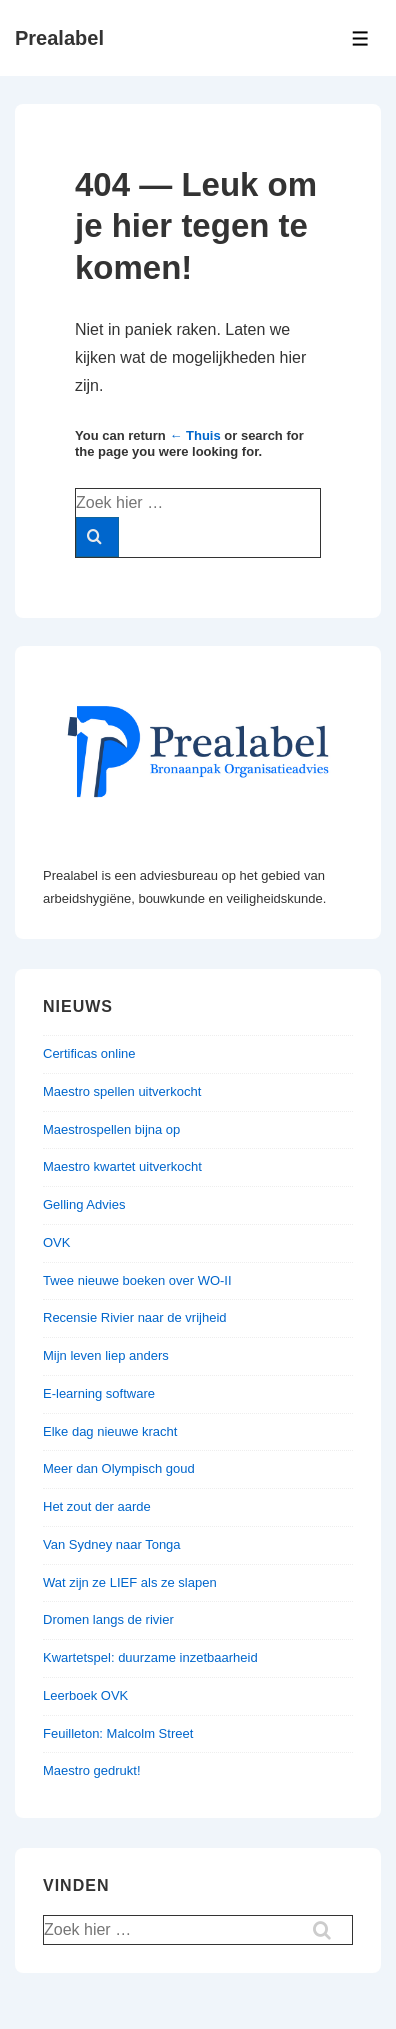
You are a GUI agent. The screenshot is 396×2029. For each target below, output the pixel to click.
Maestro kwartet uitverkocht (122, 1166)
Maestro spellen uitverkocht (122, 1091)
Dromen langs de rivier (108, 1619)
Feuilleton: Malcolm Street (118, 1733)
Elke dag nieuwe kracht (110, 1431)
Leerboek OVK (85, 1695)
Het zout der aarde (97, 1506)
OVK (56, 1242)
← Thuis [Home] (194, 435)
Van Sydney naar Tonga (112, 1544)
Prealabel (59, 38)
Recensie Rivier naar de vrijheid (135, 1317)
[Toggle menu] (360, 38)
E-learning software (99, 1393)
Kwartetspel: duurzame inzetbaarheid (150, 1657)
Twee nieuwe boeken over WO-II (137, 1280)
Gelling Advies (84, 1204)
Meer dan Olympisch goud (119, 1468)
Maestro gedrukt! (92, 1770)
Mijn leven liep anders (106, 1355)
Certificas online (89, 1053)
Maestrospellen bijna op (111, 1129)
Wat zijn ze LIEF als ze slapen (130, 1582)
